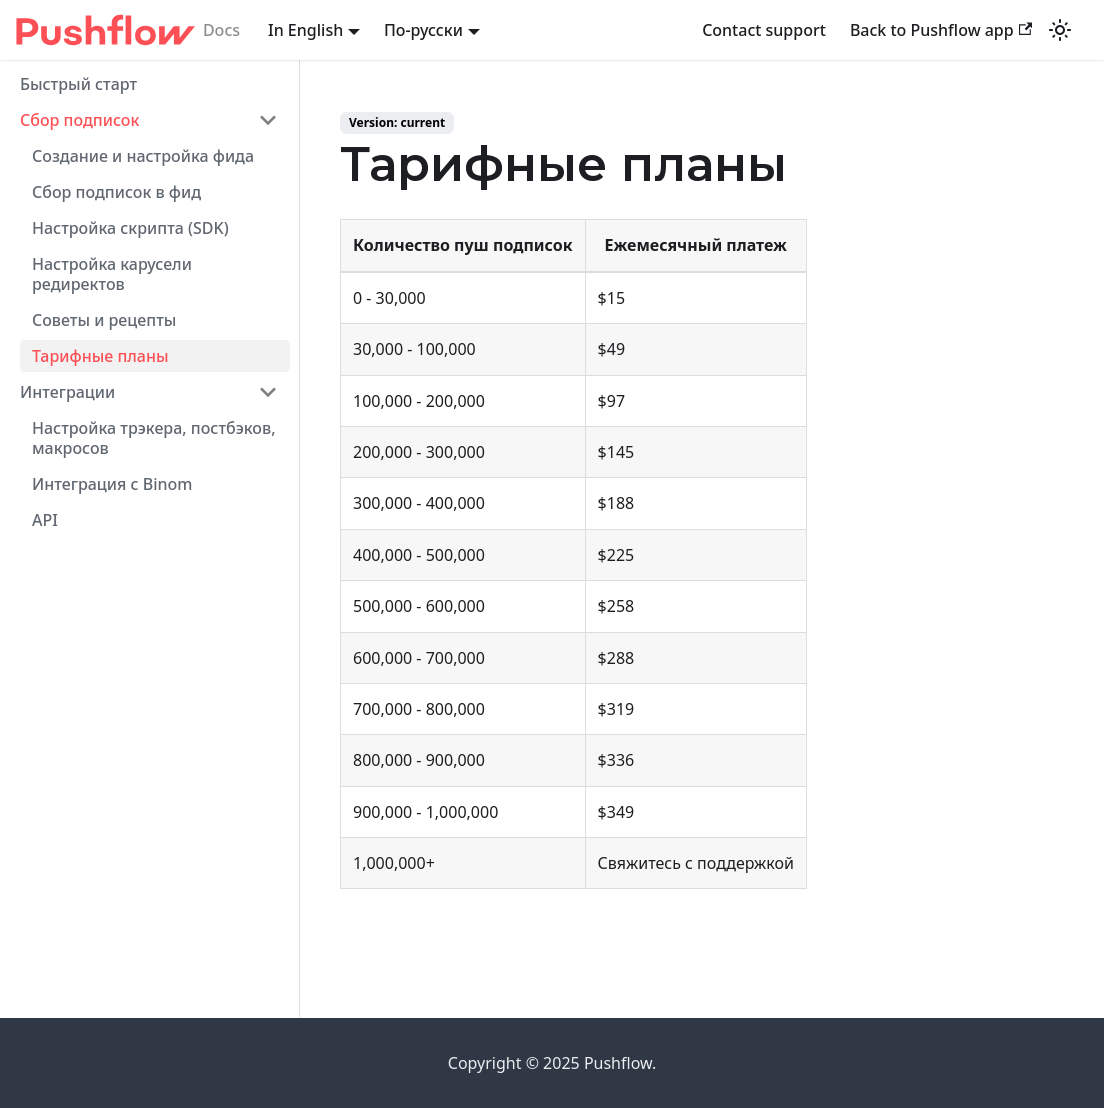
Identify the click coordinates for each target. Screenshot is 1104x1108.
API (45, 520)
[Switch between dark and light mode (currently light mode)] (1060, 30)
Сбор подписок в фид (116, 192)
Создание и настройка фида (143, 156)
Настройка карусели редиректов (112, 274)
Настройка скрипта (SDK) (130, 228)
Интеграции (67, 392)
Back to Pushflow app (941, 30)
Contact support (764, 30)
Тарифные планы (100, 356)
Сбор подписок (79, 120)
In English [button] (305, 30)
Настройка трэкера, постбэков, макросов (154, 438)
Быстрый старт (78, 84)
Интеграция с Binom (112, 484)
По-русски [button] (423, 30)
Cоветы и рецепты (104, 320)
